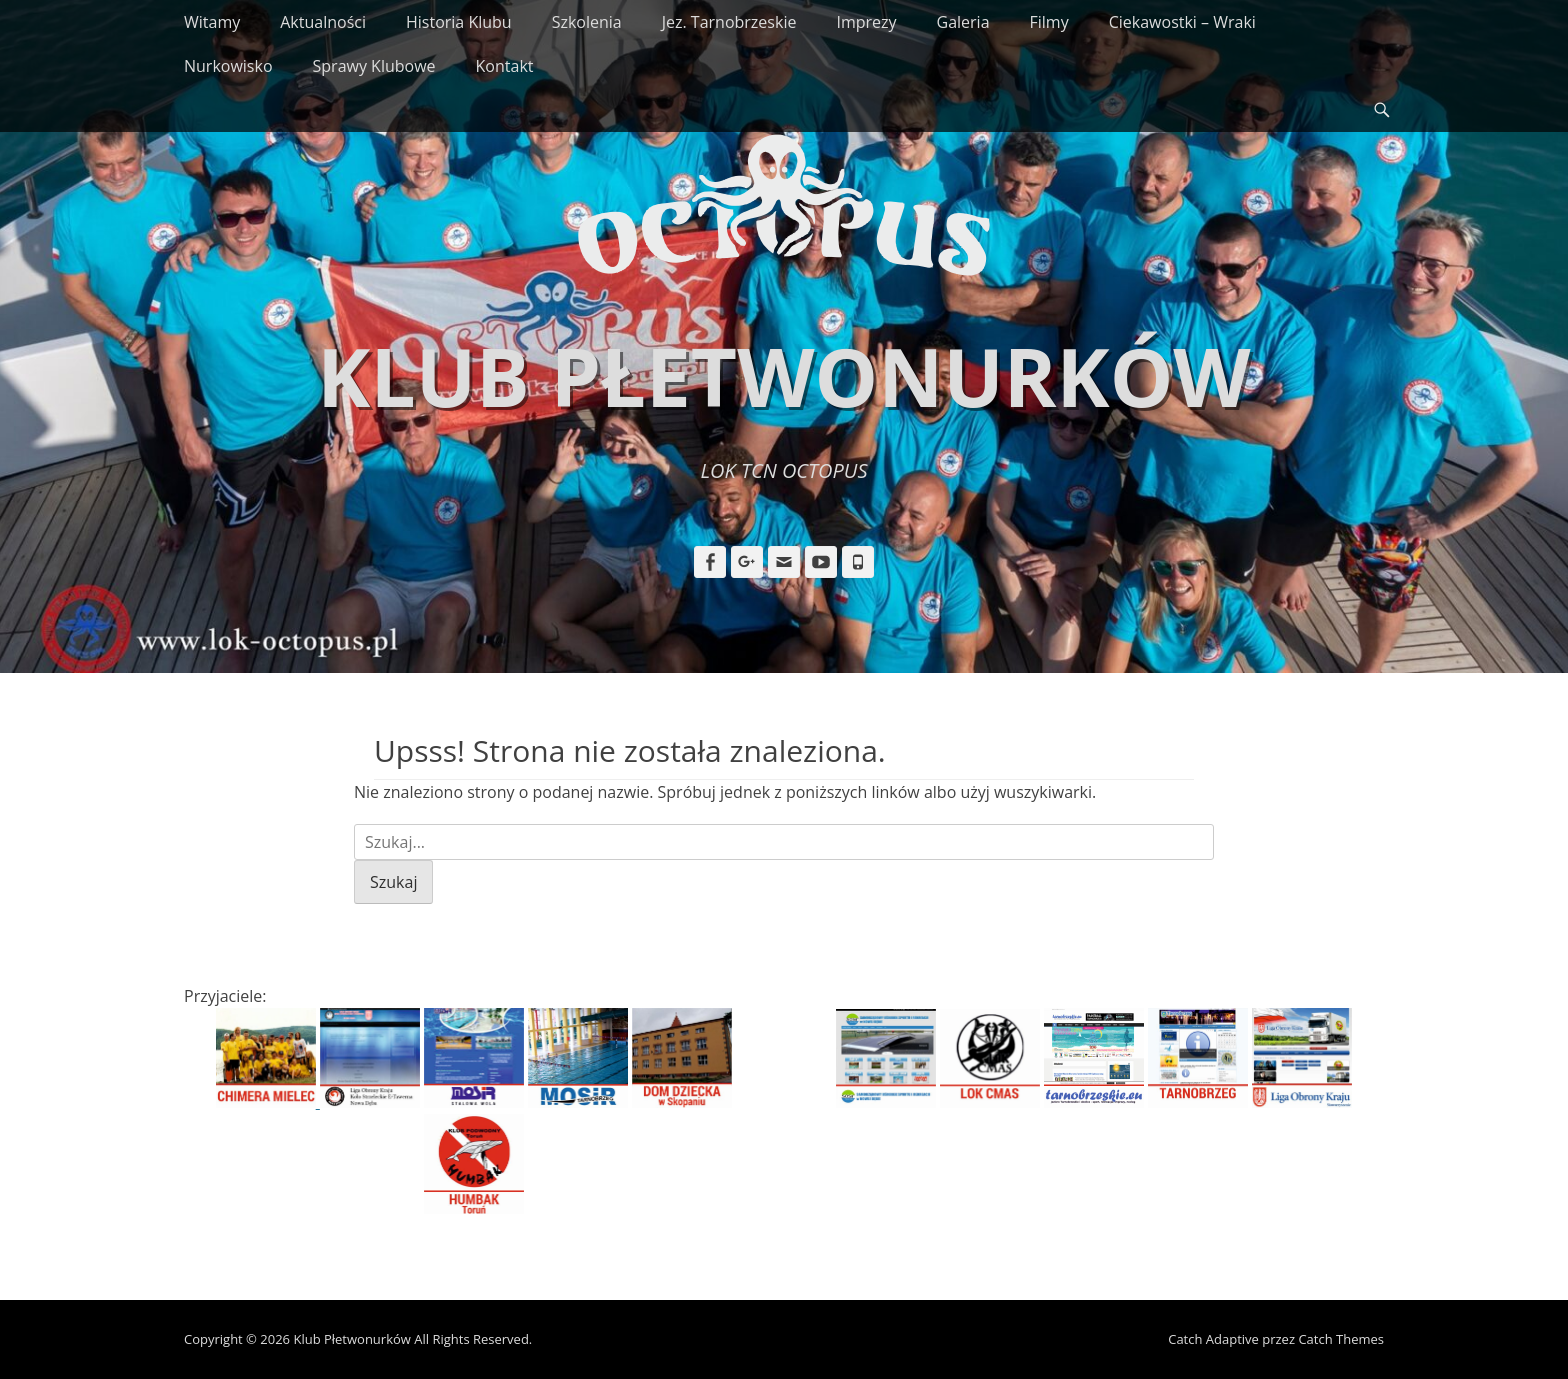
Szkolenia (587, 22)
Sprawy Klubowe (374, 66)
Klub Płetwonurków (783, 375)
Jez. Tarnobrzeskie (729, 22)
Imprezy (866, 22)
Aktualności (323, 22)
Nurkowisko (228, 66)
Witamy (212, 22)
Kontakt (505, 66)
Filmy (1049, 22)
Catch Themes (1341, 1339)
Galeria (963, 22)
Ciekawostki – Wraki (1182, 22)
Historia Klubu (459, 22)
